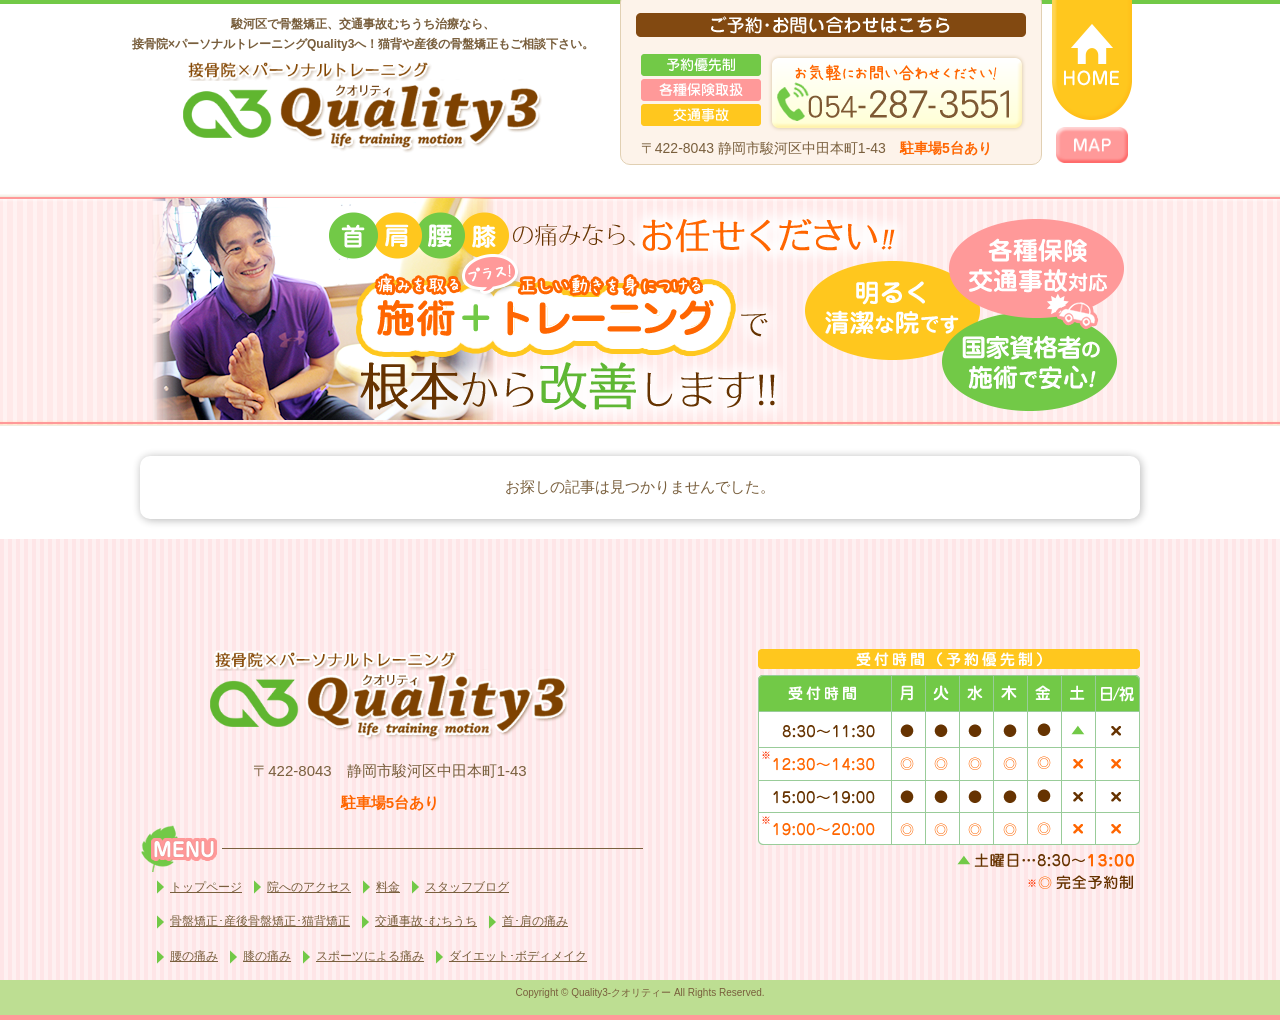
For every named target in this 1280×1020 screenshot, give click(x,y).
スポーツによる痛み (370, 956)
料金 (388, 887)
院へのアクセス (309, 887)
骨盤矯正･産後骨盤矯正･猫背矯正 (260, 921)
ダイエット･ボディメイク (518, 956)
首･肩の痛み (535, 921)
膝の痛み (267, 956)
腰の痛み (194, 956)
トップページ (206, 887)
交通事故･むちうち (426, 921)
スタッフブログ (467, 887)
